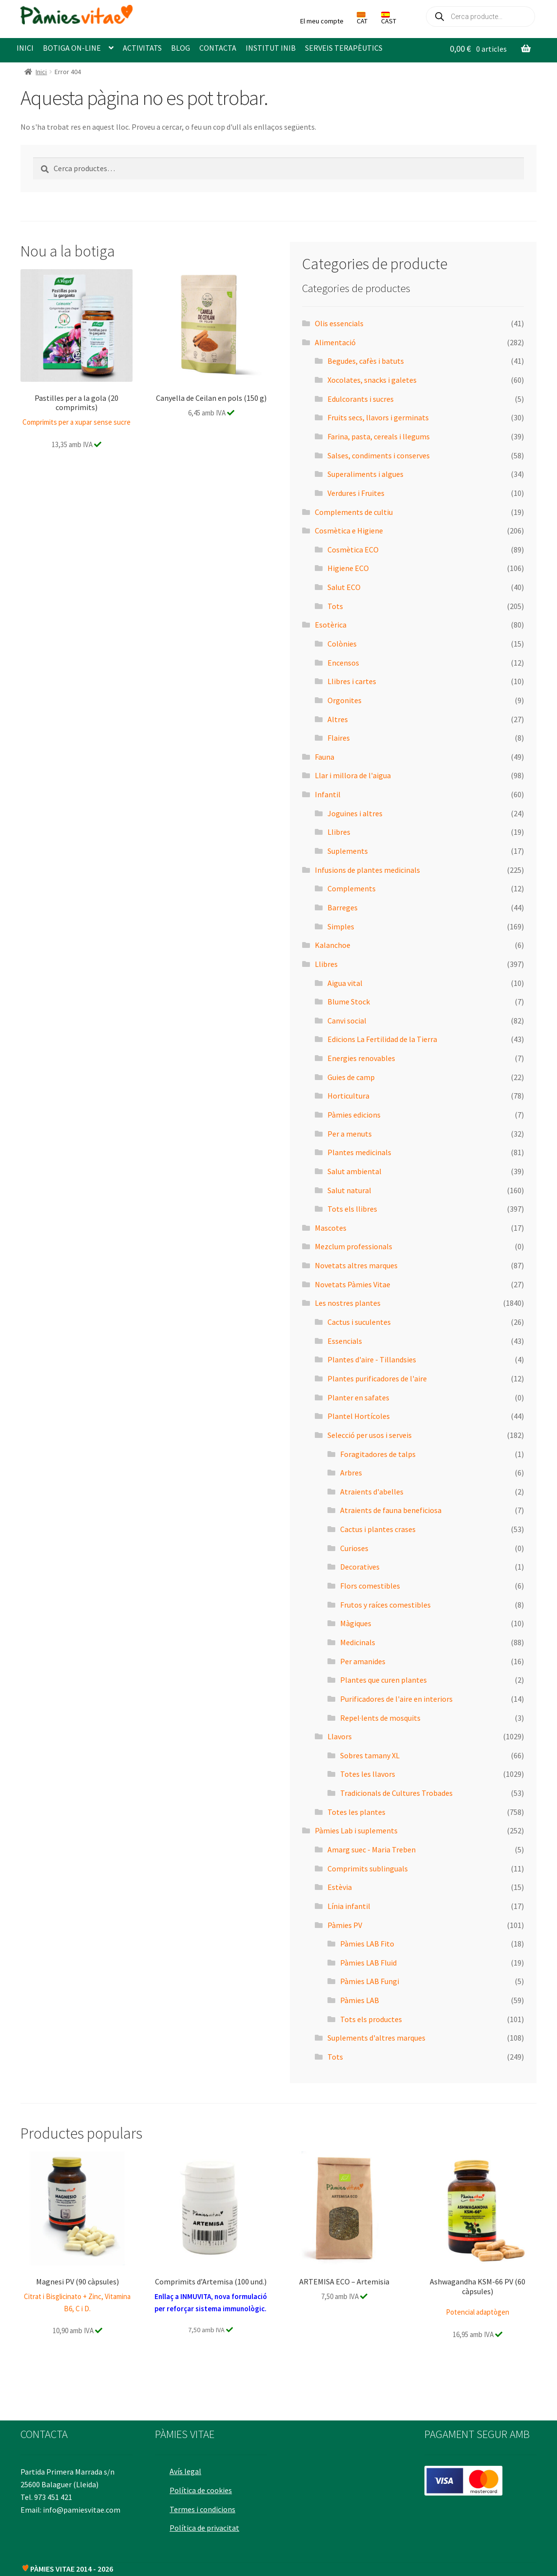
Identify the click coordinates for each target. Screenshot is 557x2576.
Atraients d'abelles (371, 1491)
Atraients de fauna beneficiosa (391, 1510)
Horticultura (348, 1096)
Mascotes (330, 1228)
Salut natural (349, 1190)
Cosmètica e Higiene (349, 530)
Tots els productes (371, 2019)
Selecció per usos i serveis (369, 1435)
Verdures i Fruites (355, 493)
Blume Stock (348, 1001)
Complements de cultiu (354, 512)
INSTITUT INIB (271, 48)
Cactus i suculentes (359, 1322)
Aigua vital (345, 983)
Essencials (344, 1341)
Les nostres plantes (348, 1303)
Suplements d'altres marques (376, 2038)
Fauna (324, 757)
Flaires (338, 738)
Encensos (343, 663)
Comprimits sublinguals (367, 1868)
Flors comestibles (370, 1586)
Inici (41, 71)
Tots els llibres (352, 1209)
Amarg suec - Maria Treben (371, 1849)
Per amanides (362, 1661)
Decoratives (360, 1567)
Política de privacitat (206, 2523)
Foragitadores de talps (378, 1454)
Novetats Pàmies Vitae (352, 1284)
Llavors (339, 1736)
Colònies (342, 644)
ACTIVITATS (142, 48)
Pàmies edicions (354, 1115)
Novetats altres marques (356, 1265)
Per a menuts (349, 1134)
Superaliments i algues (365, 474)
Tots (335, 606)
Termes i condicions (204, 2504)
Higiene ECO (348, 568)
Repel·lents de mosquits (380, 1718)
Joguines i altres (355, 813)
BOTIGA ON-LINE (72, 48)
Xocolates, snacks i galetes (372, 380)
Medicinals (357, 1642)
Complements (351, 888)
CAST (388, 18)
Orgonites (344, 700)
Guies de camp (351, 1077)
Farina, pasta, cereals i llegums (378, 436)
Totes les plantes (356, 1812)
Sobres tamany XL (370, 1755)
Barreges (342, 907)
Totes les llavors (367, 1774)
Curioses (354, 1548)
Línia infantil (348, 1906)
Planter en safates (358, 1397)
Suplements (347, 851)
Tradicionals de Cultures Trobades (396, 1793)
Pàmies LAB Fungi (369, 1981)
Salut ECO (344, 587)
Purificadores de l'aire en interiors (396, 1699)
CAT (362, 18)
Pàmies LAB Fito (367, 1943)
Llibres (338, 832)
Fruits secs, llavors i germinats (378, 417)
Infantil (328, 794)
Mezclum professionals (353, 1246)
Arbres (351, 1472)
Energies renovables (361, 1058)
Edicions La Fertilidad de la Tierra (382, 1039)
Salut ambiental (354, 1171)
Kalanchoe (332, 945)
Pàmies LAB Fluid (368, 1962)
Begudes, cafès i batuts (365, 361)
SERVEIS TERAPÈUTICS (344, 48)
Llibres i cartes (351, 681)
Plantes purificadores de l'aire (377, 1378)
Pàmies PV (344, 1925)
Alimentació (335, 342)
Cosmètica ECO (353, 549)
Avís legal (187, 2467)
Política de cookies (203, 2486)
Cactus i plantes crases (378, 1529)
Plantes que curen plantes (383, 1680)
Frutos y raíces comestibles (385, 1605)
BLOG (180, 48)
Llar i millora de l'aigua (353, 775)
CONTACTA (217, 48)
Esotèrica (330, 624)
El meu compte (322, 21)
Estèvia (339, 1887)
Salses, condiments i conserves (378, 455)
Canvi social (346, 1020)
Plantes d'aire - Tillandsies (371, 1359)
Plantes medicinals (359, 1152)
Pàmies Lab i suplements (356, 1830)
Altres (337, 719)
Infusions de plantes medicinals (367, 870)
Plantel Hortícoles (358, 1416)
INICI (25, 48)
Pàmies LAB (359, 2000)
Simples (340, 926)
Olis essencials (339, 323)
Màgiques (355, 1623)
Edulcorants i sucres (360, 399)
